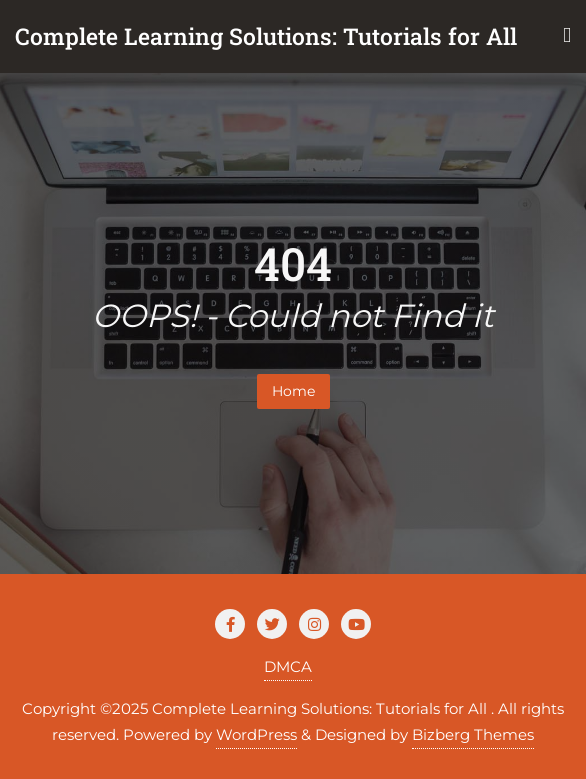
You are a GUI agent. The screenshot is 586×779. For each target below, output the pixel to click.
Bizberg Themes (473, 734)
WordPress (256, 734)
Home (293, 391)
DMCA (288, 666)
